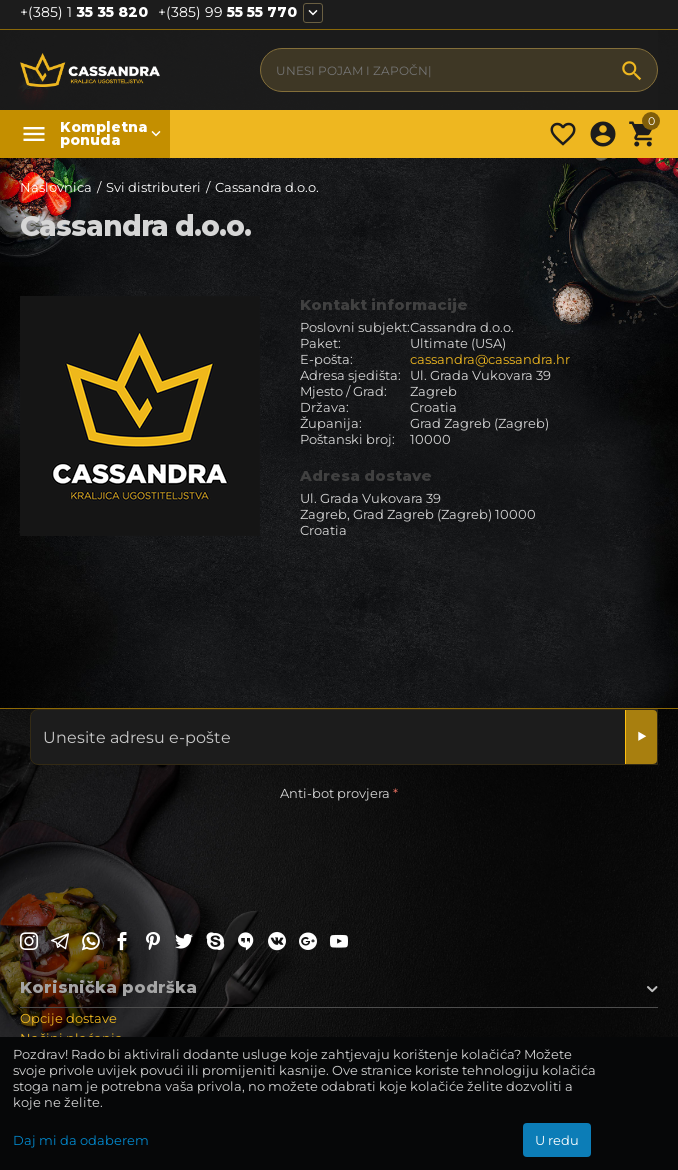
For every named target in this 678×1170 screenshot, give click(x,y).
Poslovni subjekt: (355, 327)
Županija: (331, 423)
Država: (324, 407)
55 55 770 (227, 12)
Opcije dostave (68, 1018)
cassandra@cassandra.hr (490, 359)
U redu (557, 1140)
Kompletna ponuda (100, 134)
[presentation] (172, 845)
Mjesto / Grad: (343, 391)
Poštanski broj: (347, 439)
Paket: (320, 343)
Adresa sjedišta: (350, 375)
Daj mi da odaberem (81, 1140)
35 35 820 (84, 12)
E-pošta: (326, 359)
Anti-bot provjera (335, 793)
